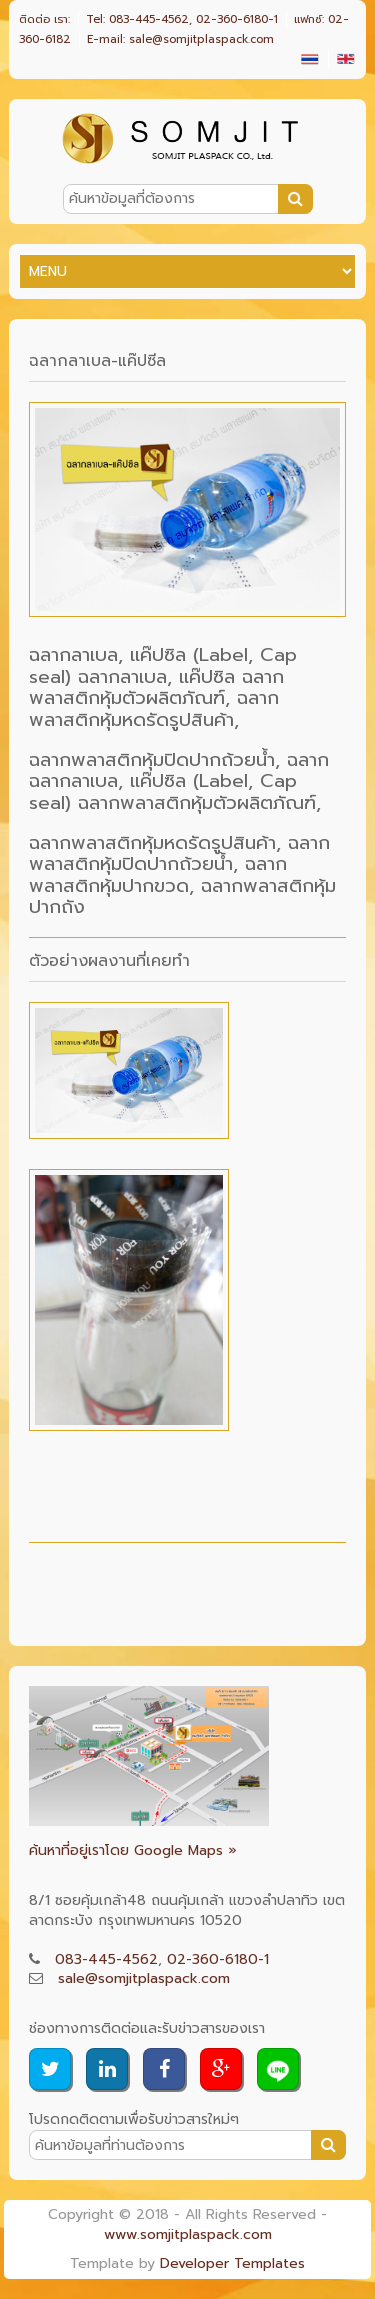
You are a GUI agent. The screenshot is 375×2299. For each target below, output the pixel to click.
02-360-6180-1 (218, 1959)
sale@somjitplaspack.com (144, 1978)
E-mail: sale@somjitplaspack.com (180, 39)
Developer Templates (232, 2263)
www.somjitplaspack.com (188, 2234)
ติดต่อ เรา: (44, 19)
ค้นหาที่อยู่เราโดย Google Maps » (133, 1850)
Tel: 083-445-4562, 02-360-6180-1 (182, 19)
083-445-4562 (106, 1959)
